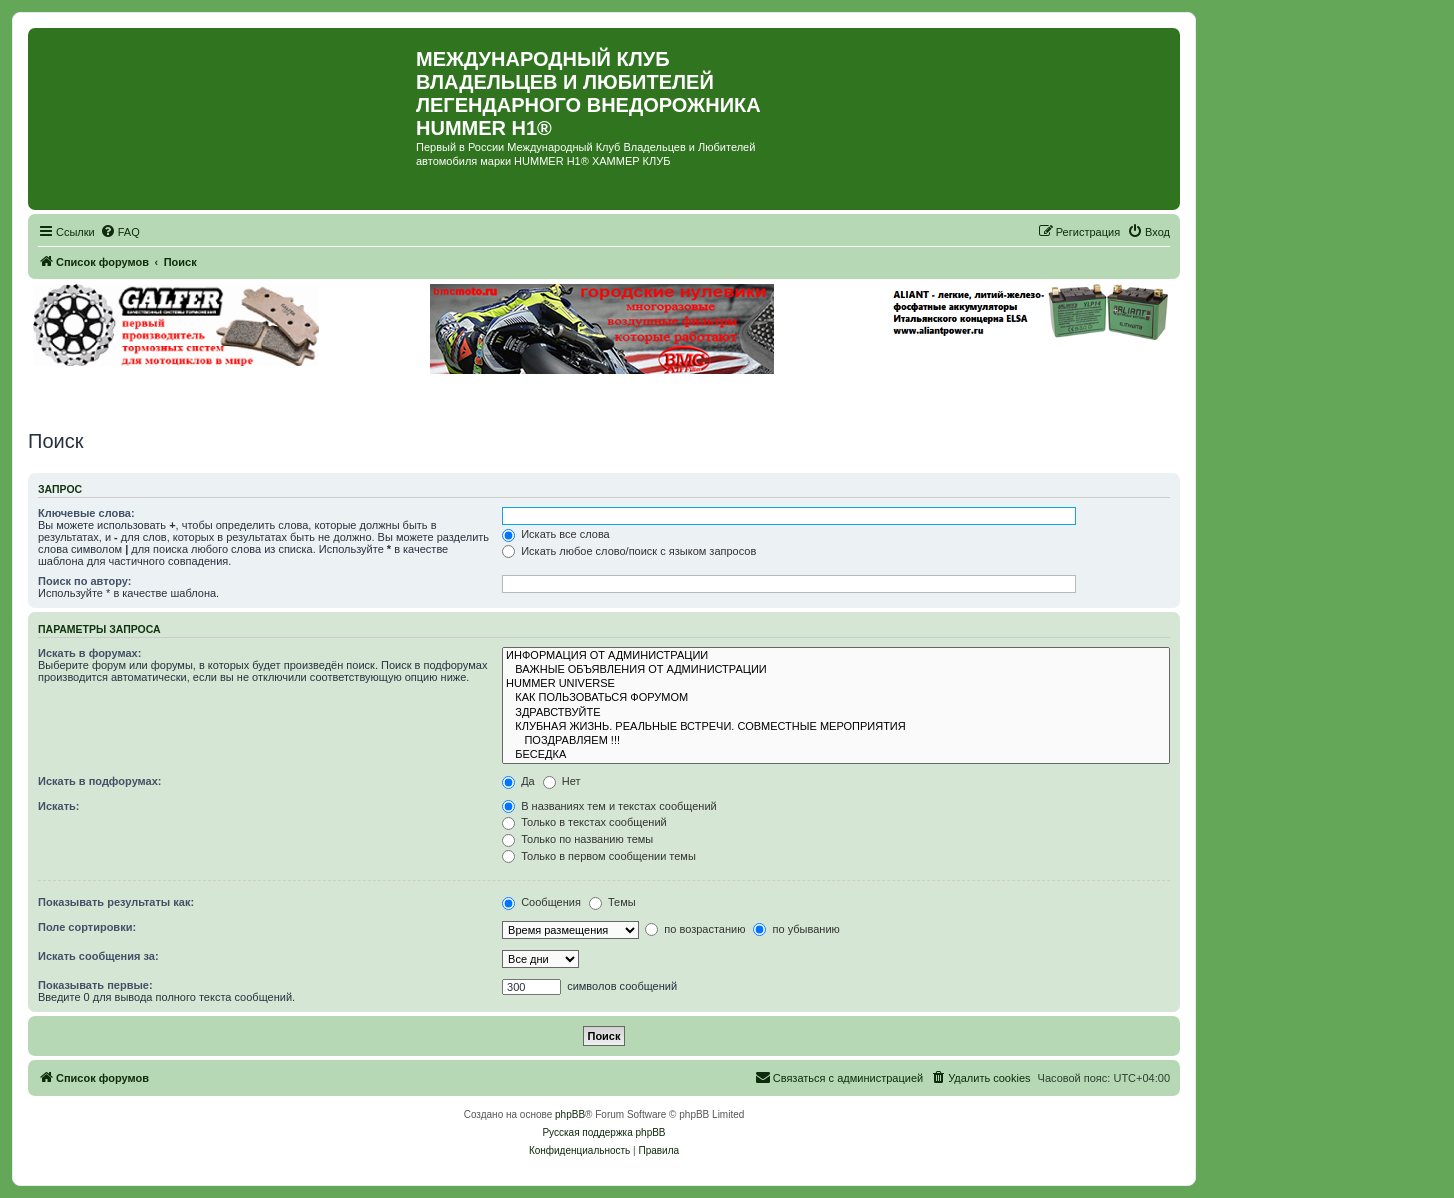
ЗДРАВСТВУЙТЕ (836, 713)
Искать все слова (556, 534)
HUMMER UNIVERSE (836, 684)
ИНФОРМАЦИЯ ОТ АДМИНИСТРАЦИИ (836, 656)
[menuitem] (120, 232)
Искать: (58, 806)
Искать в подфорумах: (100, 781)
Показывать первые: (95, 985)
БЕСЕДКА (836, 755)
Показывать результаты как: (116, 902)
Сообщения (541, 902)
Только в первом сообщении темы (599, 856)
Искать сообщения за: (98, 956)
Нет (562, 781)
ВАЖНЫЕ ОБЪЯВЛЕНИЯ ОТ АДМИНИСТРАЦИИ (836, 670)
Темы (612, 902)
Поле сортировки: (87, 927)
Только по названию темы (577, 839)
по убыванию (796, 929)
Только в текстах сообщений (584, 822)
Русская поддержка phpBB (603, 1132)
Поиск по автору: (84, 581)
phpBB (570, 1114)
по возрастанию (695, 929)
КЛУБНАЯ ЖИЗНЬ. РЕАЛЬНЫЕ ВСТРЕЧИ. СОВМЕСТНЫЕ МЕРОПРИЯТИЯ (836, 727)
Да (518, 781)
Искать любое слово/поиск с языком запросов (629, 551)
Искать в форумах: (89, 653)
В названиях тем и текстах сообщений (609, 806)
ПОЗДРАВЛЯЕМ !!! (836, 741)
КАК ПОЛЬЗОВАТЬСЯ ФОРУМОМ (836, 698)
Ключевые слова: (86, 513)
